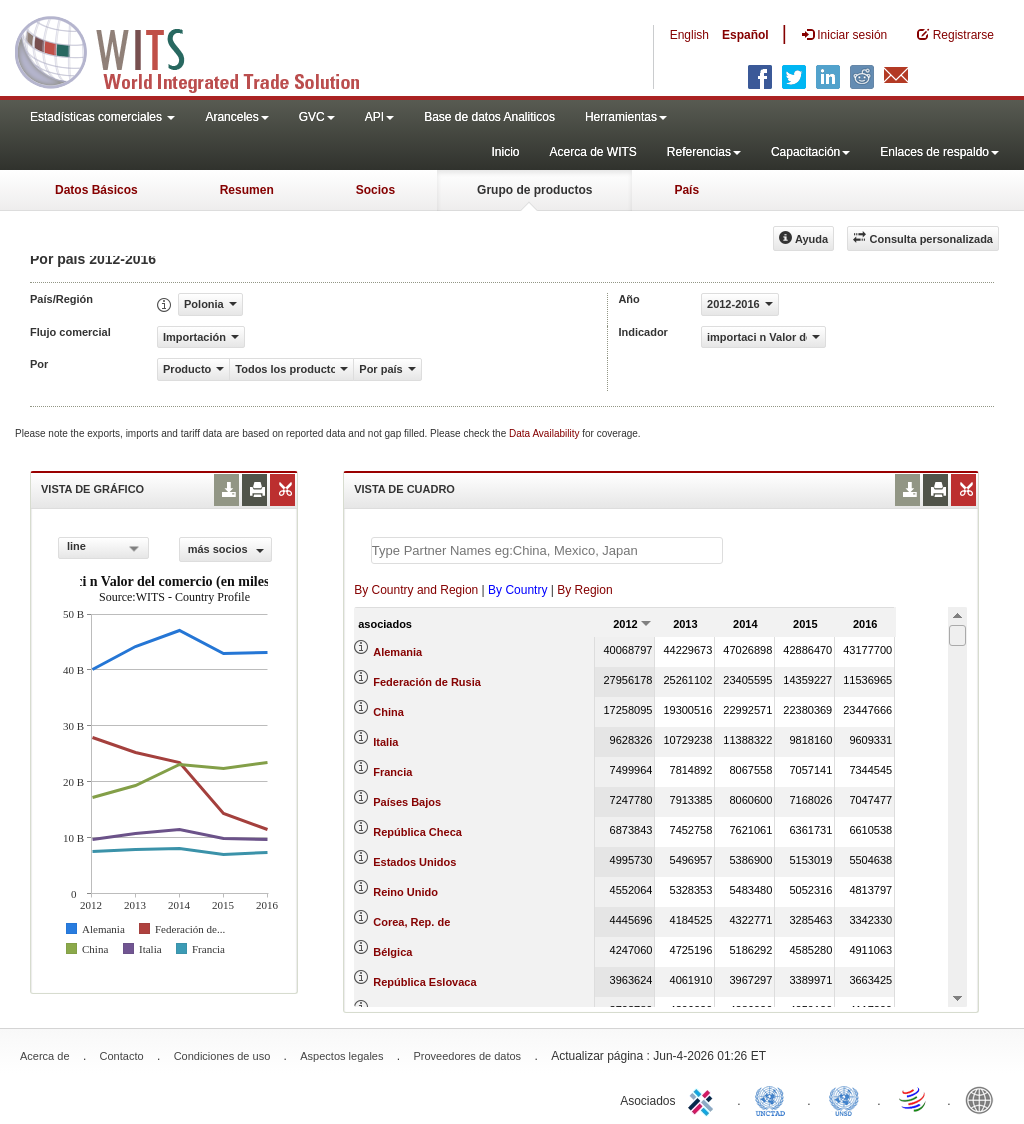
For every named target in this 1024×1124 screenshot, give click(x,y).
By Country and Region (416, 590)
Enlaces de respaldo (939, 152)
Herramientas (626, 117)
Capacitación (810, 152)
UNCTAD (774, 1099)
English (689, 35)
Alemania (397, 652)
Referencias (704, 152)
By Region (584, 590)
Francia (392, 772)
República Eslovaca (424, 982)
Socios (375, 190)
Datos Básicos (96, 190)
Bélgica (392, 952)
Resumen (247, 190)
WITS (200, 50)
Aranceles (236, 117)
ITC (704, 1099)
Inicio (505, 152)
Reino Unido (405, 892)
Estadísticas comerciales (102, 117)
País (686, 190)
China (388, 712)
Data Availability (545, 433)
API (379, 117)
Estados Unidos (414, 862)
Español (745, 35)
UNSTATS (844, 1099)
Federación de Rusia (427, 682)
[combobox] (103, 548)
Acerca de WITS (592, 152)
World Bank (984, 1099)
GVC (317, 117)
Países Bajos (407, 802)
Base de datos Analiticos (489, 117)
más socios (226, 549)
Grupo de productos (534, 190)
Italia (385, 742)
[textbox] (547, 550)
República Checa (417, 832)
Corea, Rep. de (411, 922)
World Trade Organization (914, 1099)
